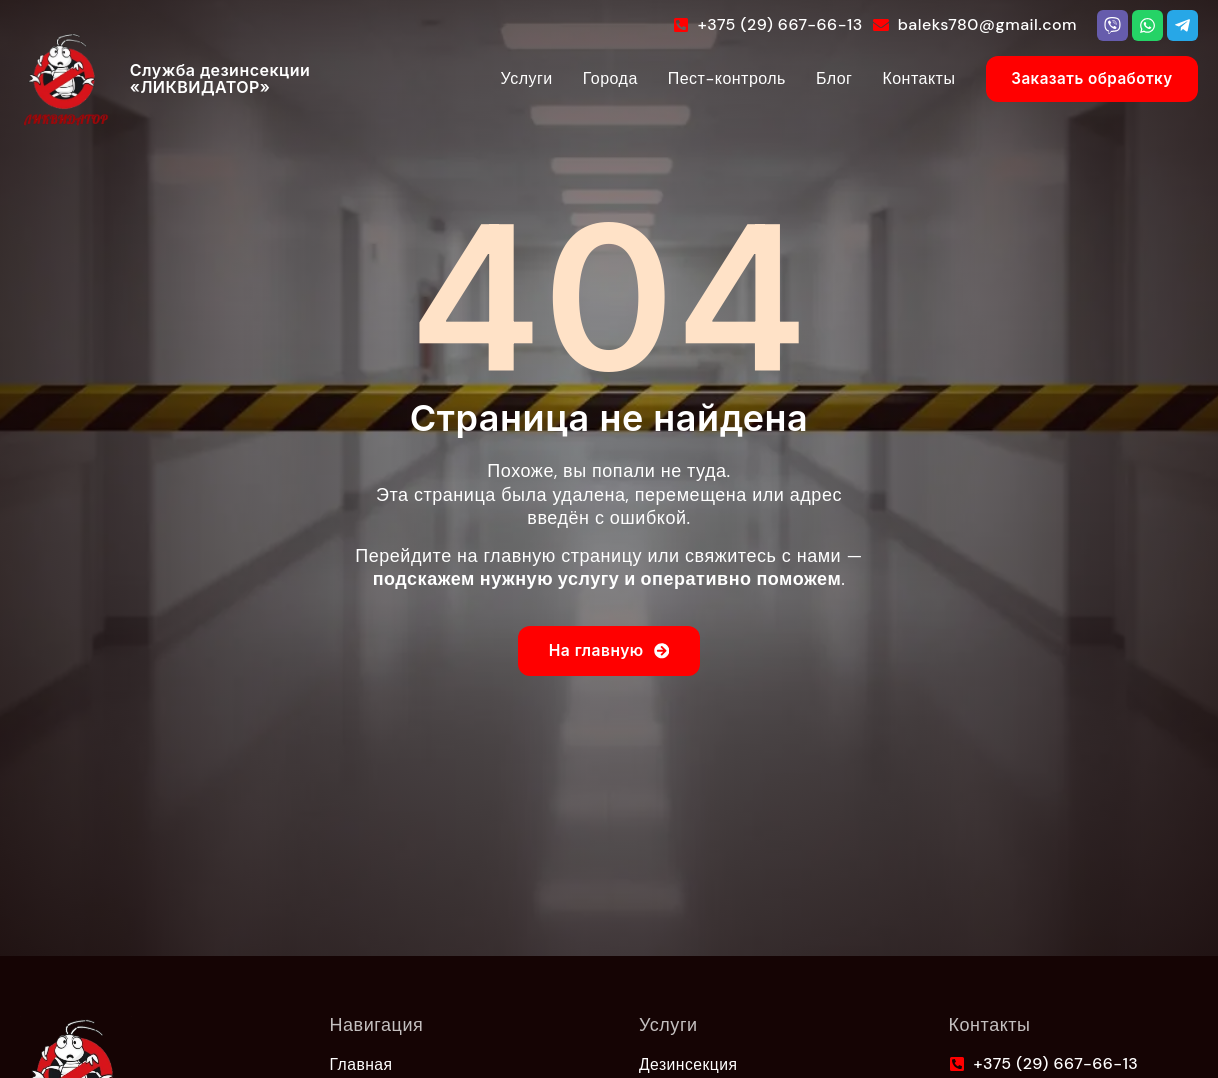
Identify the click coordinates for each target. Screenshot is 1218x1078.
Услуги (501, 78)
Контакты (893, 78)
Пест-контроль (701, 78)
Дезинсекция (689, 1064)
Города (584, 78)
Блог (808, 78)
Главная (362, 1064)
